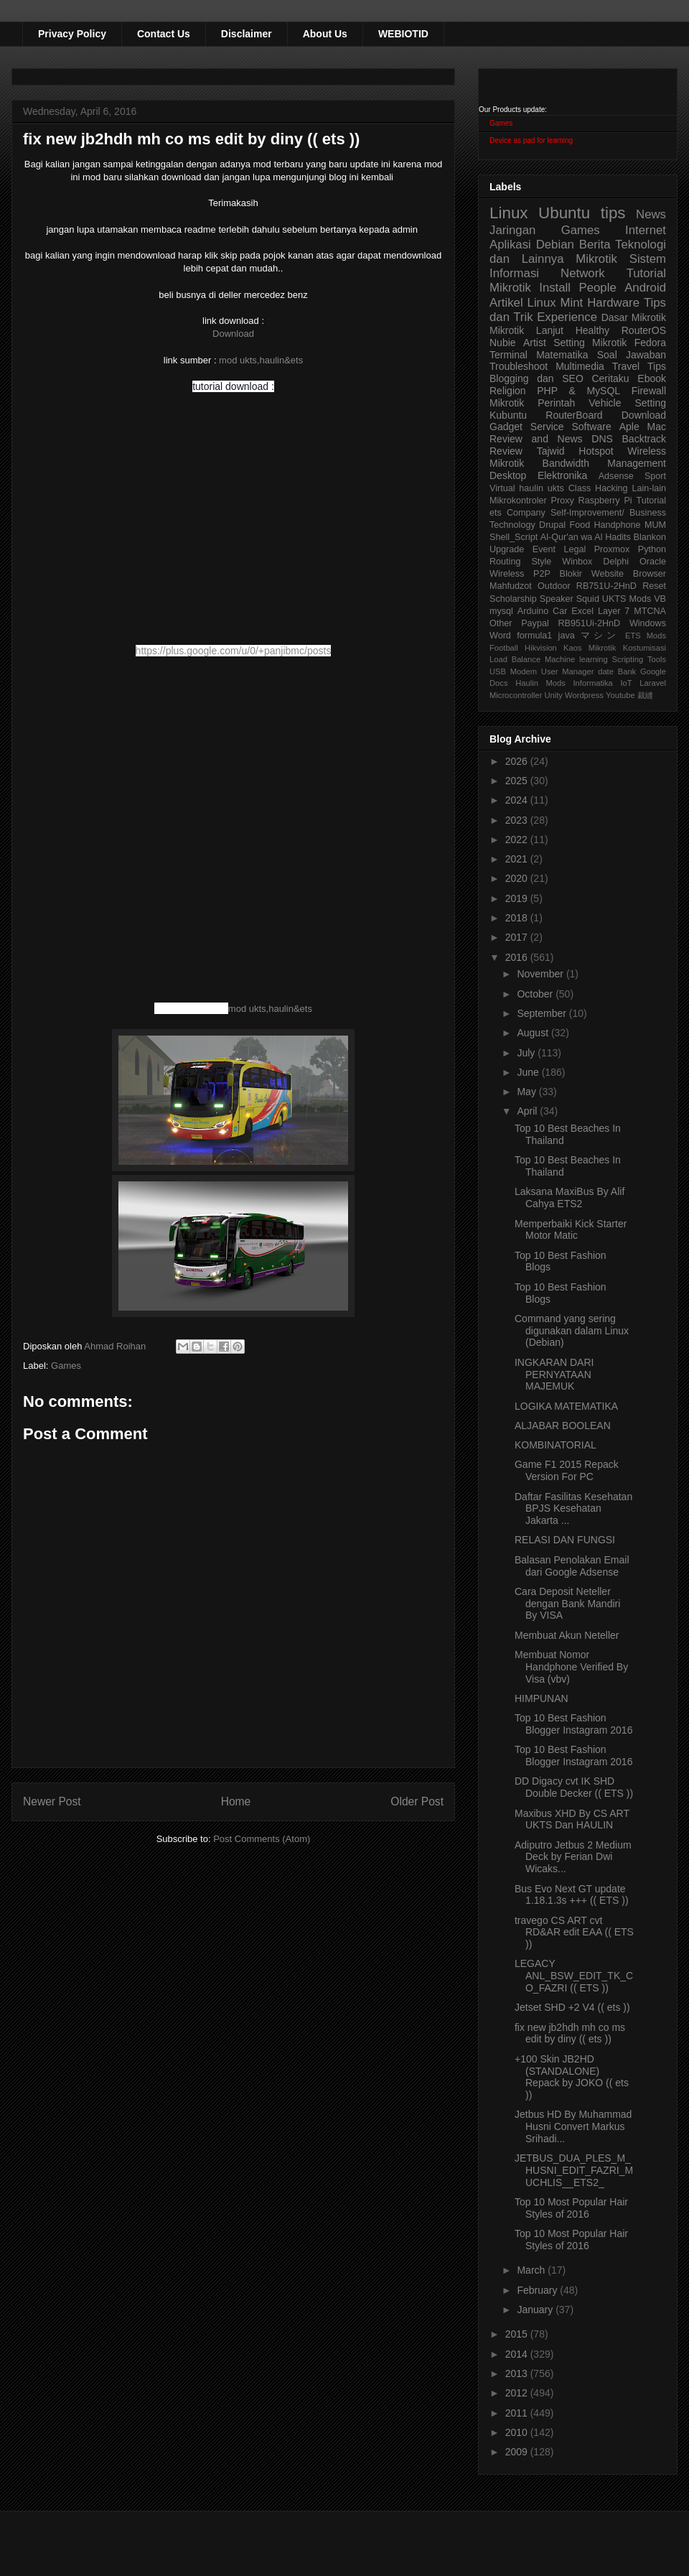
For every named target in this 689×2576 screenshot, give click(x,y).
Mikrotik (596, 259)
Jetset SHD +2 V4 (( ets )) (572, 2007)
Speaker (556, 599)
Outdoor (554, 586)
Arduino (532, 611)
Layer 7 (613, 611)
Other (500, 623)
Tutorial (651, 501)
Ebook (651, 378)
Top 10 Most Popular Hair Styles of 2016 (571, 2208)
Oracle (652, 562)
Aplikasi (510, 244)
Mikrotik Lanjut (526, 330)
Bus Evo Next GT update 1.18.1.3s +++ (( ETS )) (572, 1895)
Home (236, 1801)
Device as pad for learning (531, 140)
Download (233, 333)
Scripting (628, 659)
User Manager (567, 671)
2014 (517, 2354)
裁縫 (645, 695)
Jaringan (512, 230)
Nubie (502, 342)
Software (591, 426)
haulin (531, 488)
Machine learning (576, 659)
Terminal (508, 355)
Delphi (616, 562)
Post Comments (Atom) (261, 1838)
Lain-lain (649, 488)
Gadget (505, 426)
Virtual (502, 488)
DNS (602, 439)
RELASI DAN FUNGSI (565, 1539)
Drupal (552, 525)
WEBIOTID (403, 33)
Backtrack (644, 439)
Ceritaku (610, 378)
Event (544, 549)
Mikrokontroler (518, 501)
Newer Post (52, 1801)
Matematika (562, 355)
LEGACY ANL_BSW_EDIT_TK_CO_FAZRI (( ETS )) (574, 1976)
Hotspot (595, 451)
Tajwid (551, 451)
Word (500, 636)
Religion (507, 390)
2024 (517, 800)
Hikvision (541, 647)
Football (503, 647)
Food (579, 525)
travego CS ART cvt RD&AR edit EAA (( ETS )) (574, 1932)
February (538, 2290)
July (527, 1053)
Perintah (556, 403)
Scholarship (513, 599)
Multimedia (580, 366)
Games (66, 1365)
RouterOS (644, 330)
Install (555, 287)
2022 (517, 839)
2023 (517, 820)
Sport (655, 476)
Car (560, 611)
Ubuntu (564, 213)
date (606, 671)
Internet (645, 230)
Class (579, 488)
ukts (556, 488)
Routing (504, 562)
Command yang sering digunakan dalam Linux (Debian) (572, 1331)
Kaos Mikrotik (589, 647)
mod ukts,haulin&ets (261, 360)
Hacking (611, 488)
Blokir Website (592, 574)
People (597, 287)
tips (613, 213)
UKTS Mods (626, 599)
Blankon (650, 537)
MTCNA (650, 611)
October (536, 994)
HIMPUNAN (541, 1698)
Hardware (613, 303)
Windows (647, 623)
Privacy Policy (72, 33)
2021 (517, 859)
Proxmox (612, 549)
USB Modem (513, 671)
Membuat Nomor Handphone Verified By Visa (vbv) (571, 1667)
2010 (517, 2432)
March (532, 2270)
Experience (567, 317)
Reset (654, 586)
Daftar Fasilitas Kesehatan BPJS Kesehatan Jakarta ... (573, 1509)
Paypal (535, 623)
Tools (656, 659)
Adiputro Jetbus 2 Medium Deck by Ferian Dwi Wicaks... (573, 1857)
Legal (574, 549)
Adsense (616, 476)
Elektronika (562, 475)
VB (660, 599)
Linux (508, 213)
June (529, 1072)
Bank (627, 671)
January (536, 2309)
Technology (512, 525)
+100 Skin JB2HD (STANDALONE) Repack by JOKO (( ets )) (572, 2077)
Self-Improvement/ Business (608, 513)
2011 (517, 2413)
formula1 (534, 636)
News (651, 214)
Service (547, 426)
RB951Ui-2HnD (589, 623)
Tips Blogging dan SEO (577, 372)
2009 (517, 2452)
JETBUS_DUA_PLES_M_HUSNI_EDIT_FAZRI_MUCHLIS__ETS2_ (574, 2170)
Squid (587, 599)
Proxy (562, 501)
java (566, 636)
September (542, 1013)
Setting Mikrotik (590, 342)
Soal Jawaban (631, 355)
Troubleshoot (518, 366)
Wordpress (584, 695)
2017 (517, 937)
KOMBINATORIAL (555, 1445)
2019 (517, 898)
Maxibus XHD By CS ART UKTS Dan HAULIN (572, 1819)
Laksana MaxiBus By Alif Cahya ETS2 (569, 1197)
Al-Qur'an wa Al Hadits (585, 537)
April (528, 1111)
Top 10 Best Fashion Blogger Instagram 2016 (573, 1724)
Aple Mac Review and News (577, 433)
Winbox (577, 562)
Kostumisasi (644, 647)
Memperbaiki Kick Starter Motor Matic (571, 1230)
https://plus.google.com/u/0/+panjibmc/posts (234, 650)
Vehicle (605, 403)
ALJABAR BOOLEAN (563, 1425)
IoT (626, 683)
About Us (325, 33)
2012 (517, 2393)
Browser (649, 574)
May (527, 1091)
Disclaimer (246, 33)
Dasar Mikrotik (633, 317)
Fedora (650, 342)
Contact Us (163, 33)
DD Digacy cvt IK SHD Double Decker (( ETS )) (574, 1787)
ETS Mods (645, 635)
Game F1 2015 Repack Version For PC (567, 1470)
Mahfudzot (510, 586)
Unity (553, 695)
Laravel (652, 683)
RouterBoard (573, 415)
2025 (517, 780)
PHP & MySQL (578, 390)
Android (645, 287)
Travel (625, 366)
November (541, 974)
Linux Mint (555, 303)
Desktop (507, 475)
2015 (517, 2334)
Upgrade (506, 549)
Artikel (506, 303)
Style (541, 562)
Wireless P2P (519, 574)
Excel (582, 611)
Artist (534, 342)
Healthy (592, 330)
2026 (517, 761)
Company (526, 513)
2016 (517, 957)
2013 (517, 2373)
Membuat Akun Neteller (567, 1635)
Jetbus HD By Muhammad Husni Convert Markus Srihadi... (573, 2126)
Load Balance (514, 659)
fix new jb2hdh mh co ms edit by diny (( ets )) (570, 2033)
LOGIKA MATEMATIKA (566, 1406)
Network (583, 273)
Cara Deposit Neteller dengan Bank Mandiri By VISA (567, 1604)
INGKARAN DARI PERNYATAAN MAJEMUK (554, 1374)
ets (495, 513)
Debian (555, 244)
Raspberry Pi (605, 501)
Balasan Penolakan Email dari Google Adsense (572, 1566)
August (533, 1032)
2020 (517, 878)
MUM (655, 525)
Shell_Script (513, 537)
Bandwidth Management (604, 463)
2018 (517, 918)
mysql (501, 611)
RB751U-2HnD (606, 586)
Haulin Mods (540, 683)
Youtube (620, 695)
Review (505, 451)
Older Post (417, 1801)
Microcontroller (515, 695)
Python (652, 549)
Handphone (617, 525)
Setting (650, 403)
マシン (600, 636)
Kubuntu (508, 415)
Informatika (593, 683)
